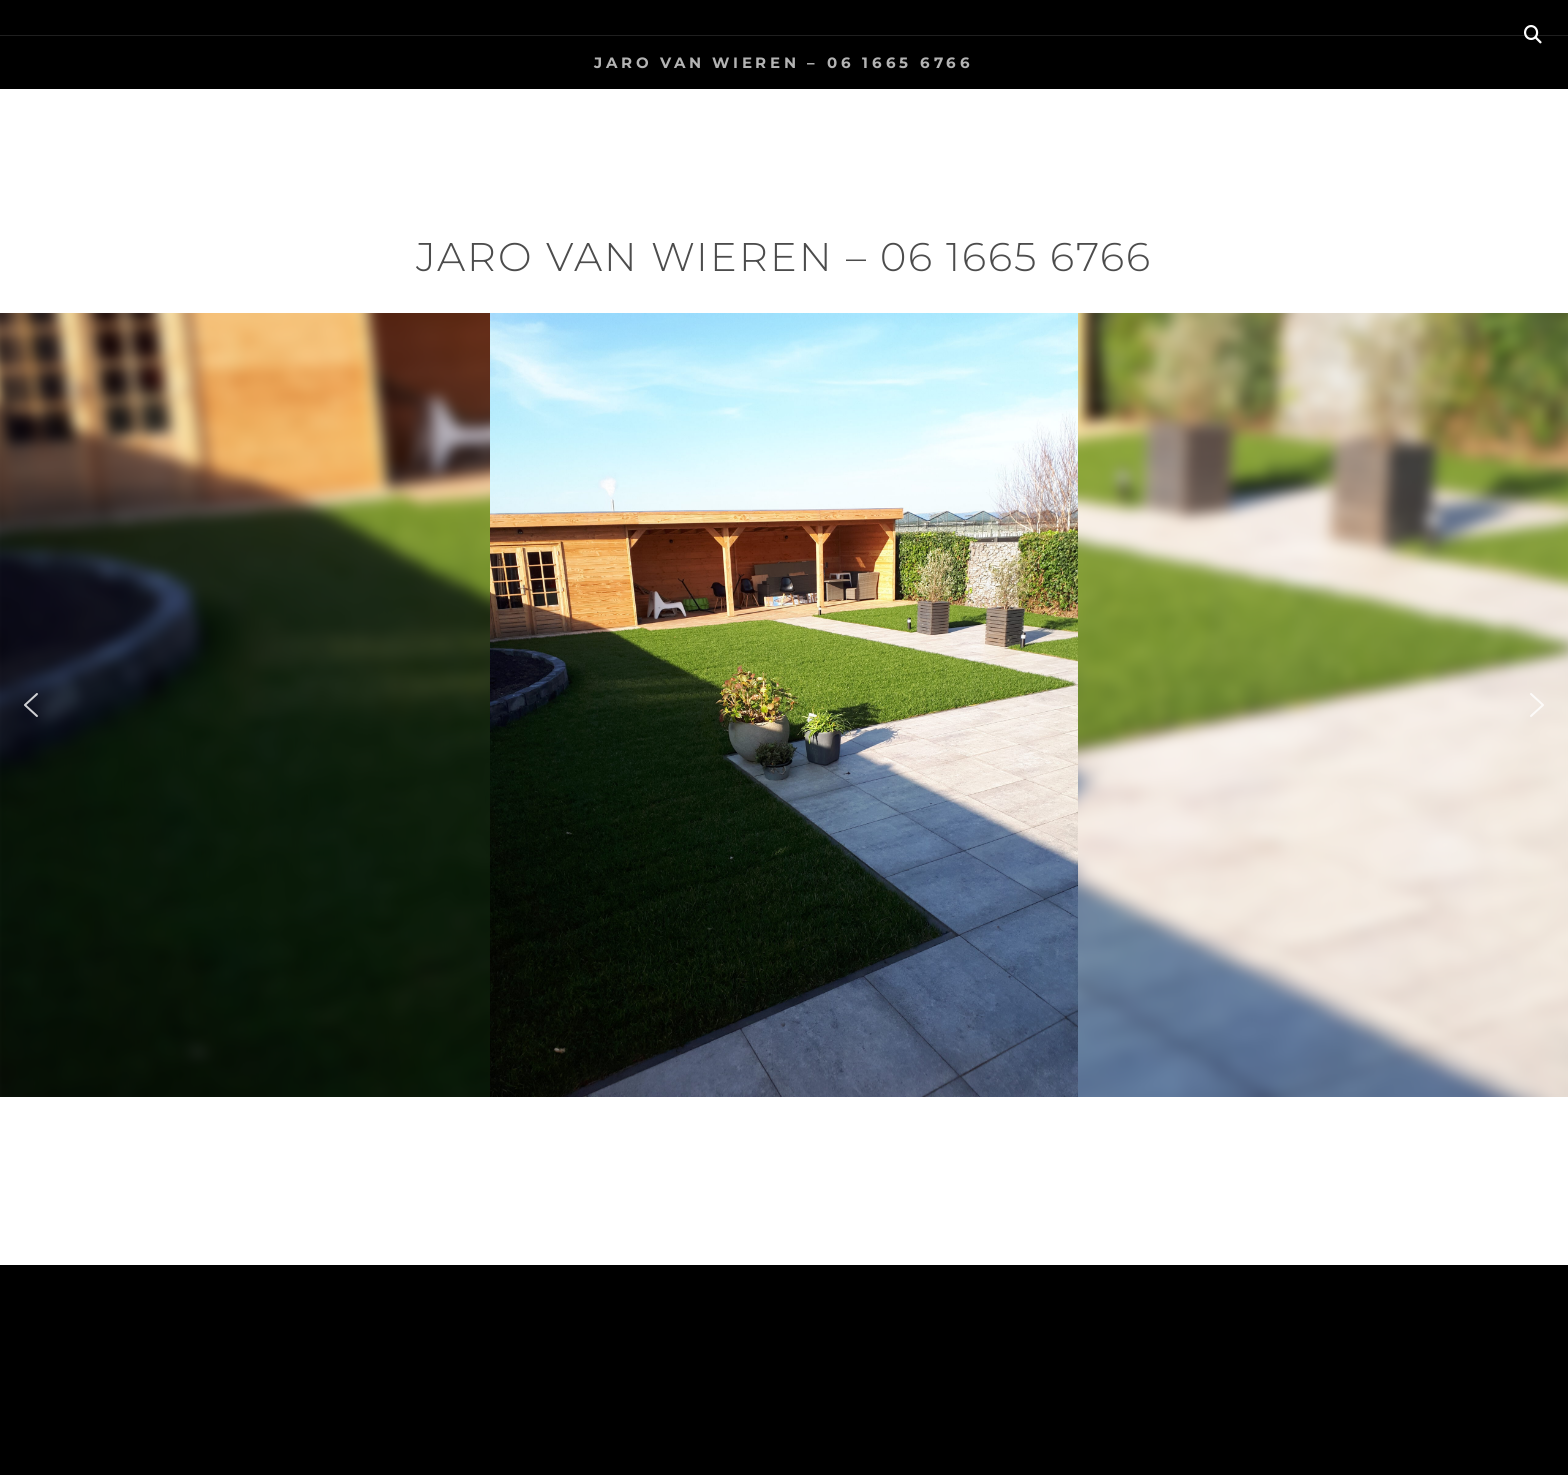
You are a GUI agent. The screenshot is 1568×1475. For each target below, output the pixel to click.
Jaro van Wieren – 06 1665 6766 (784, 62)
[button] (31, 705)
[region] (784, 705)
